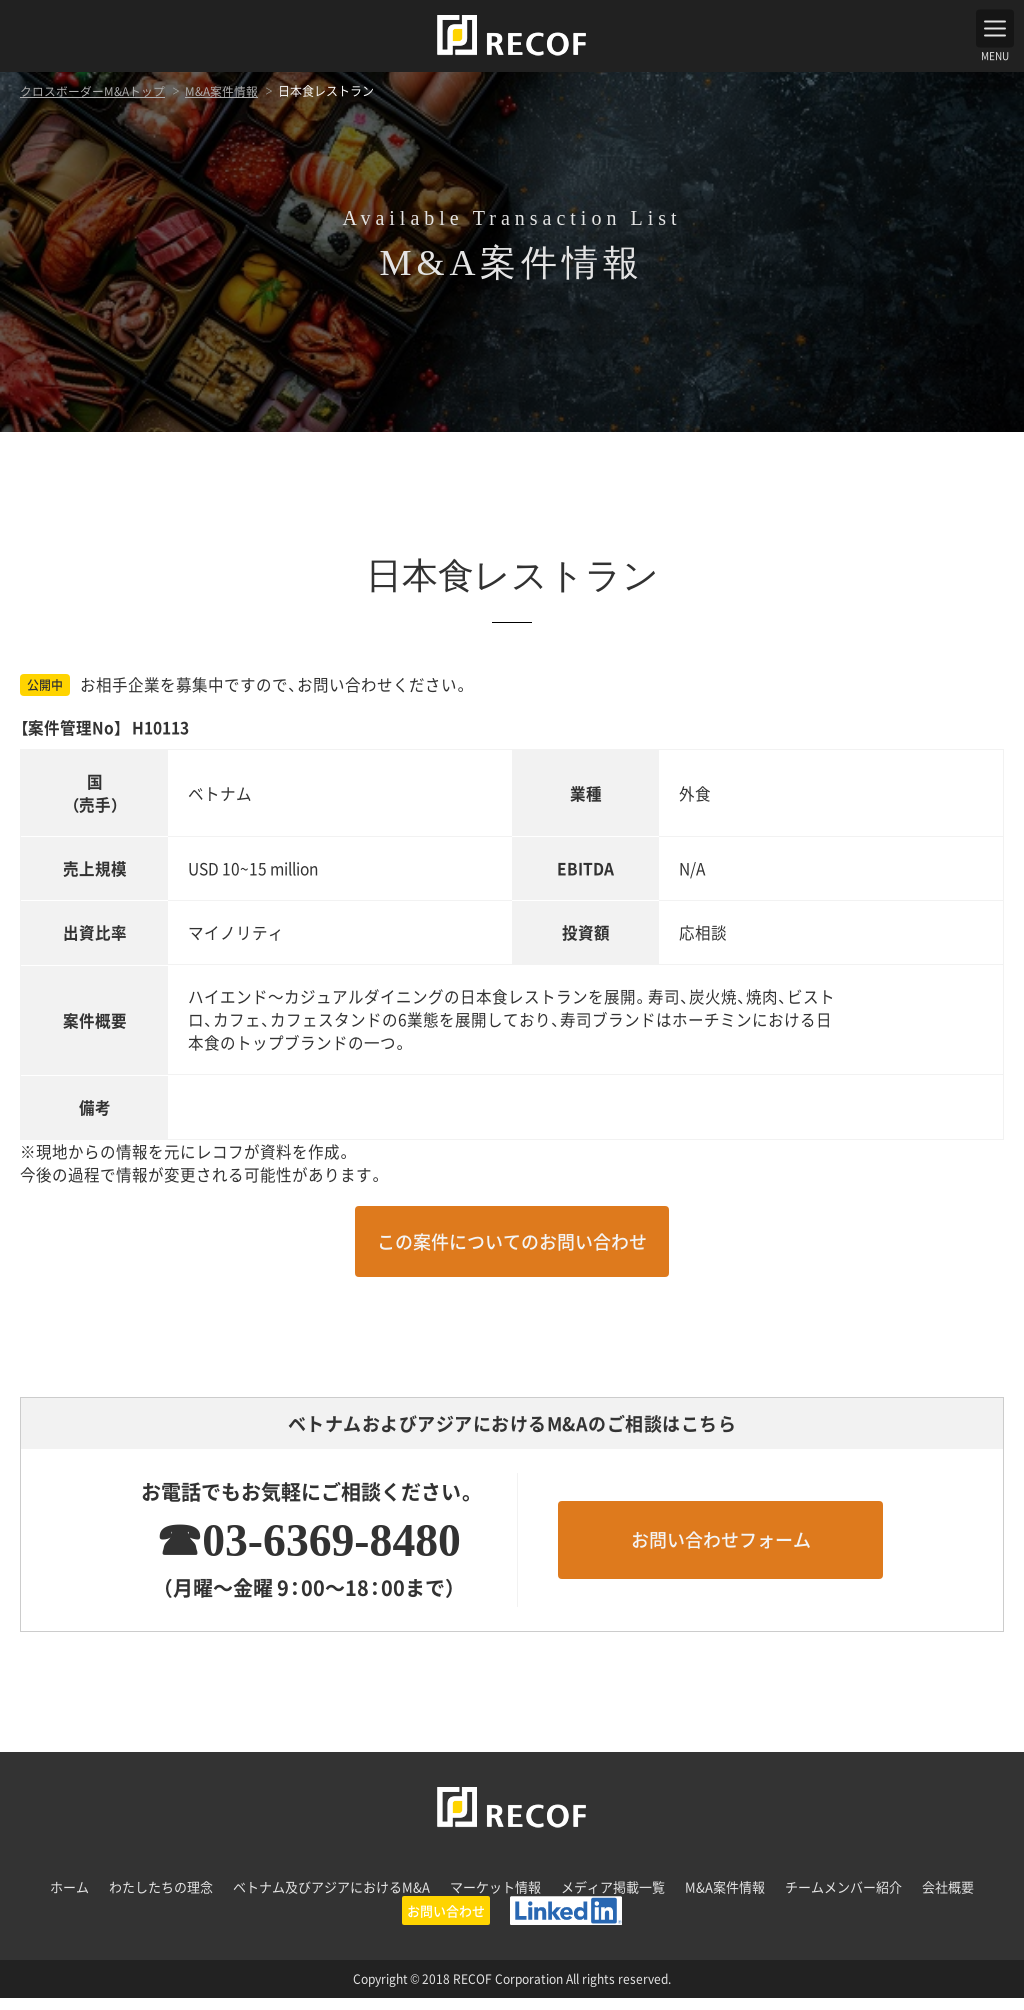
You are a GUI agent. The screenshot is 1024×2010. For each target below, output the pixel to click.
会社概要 (948, 1898)
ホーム (69, 1898)
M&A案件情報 (725, 1898)
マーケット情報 (495, 1898)
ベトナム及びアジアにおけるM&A (331, 1898)
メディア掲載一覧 (613, 1898)
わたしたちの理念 (161, 1898)
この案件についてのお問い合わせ (512, 1253)
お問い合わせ (446, 1922)
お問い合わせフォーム (721, 1551)
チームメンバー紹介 (843, 1898)
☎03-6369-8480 (300, 1551)
